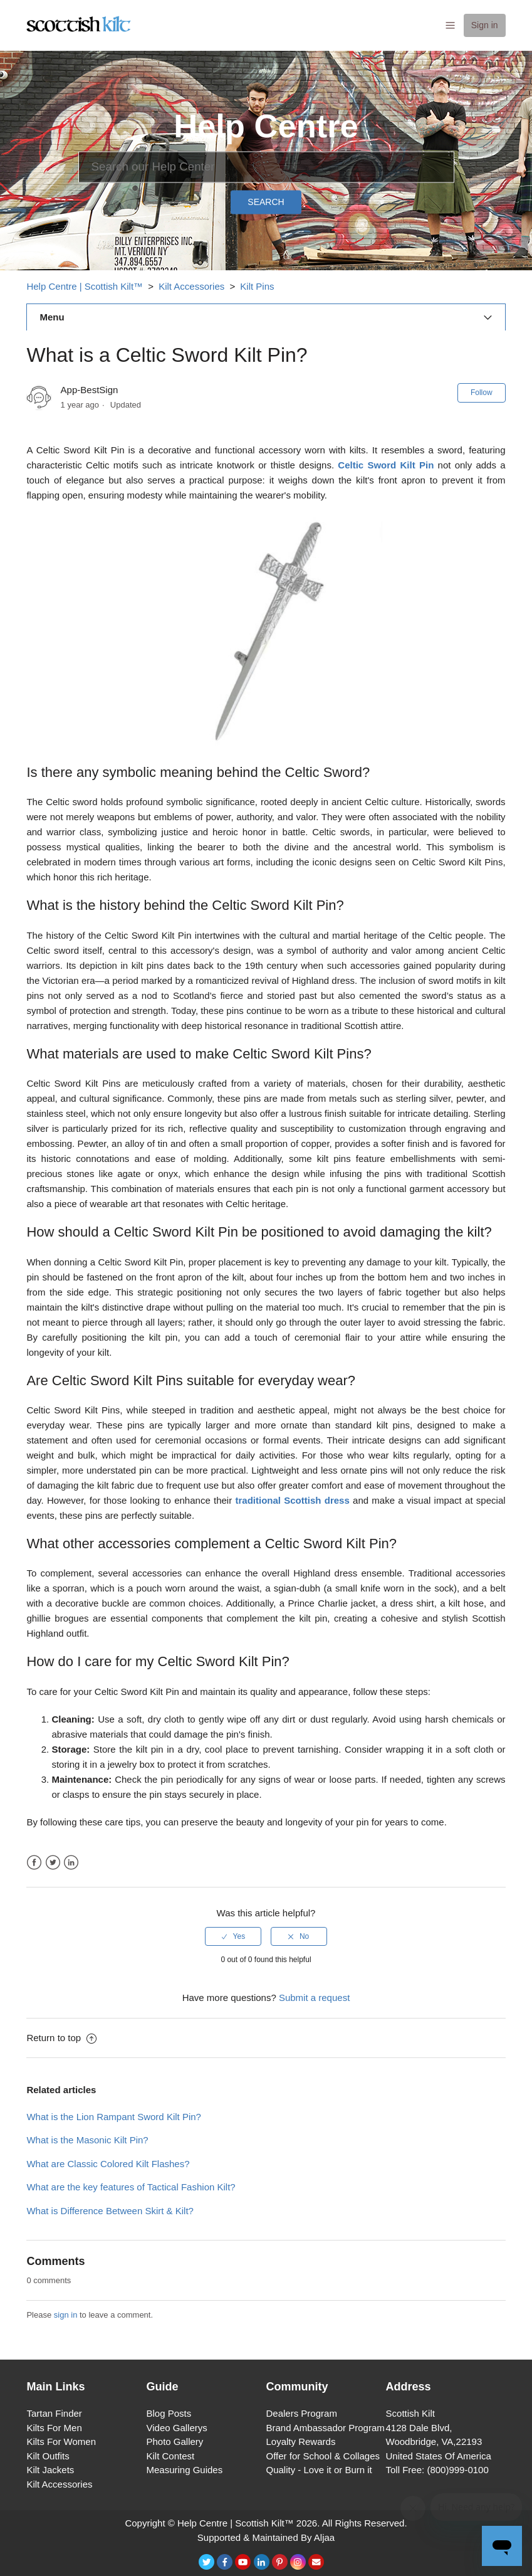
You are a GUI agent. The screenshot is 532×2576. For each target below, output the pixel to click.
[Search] (266, 166)
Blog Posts (168, 2413)
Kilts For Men (53, 2427)
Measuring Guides (184, 2469)
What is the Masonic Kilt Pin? (87, 2140)
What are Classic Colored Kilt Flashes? (107, 2163)
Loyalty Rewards (301, 2441)
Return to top (61, 2037)
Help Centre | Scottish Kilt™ (84, 286)
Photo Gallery (174, 2441)
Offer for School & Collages (323, 2456)
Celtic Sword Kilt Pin (386, 465)
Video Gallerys (176, 2427)
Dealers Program (301, 2413)
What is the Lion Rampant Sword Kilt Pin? (113, 2116)
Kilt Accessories (191, 286)
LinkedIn (71, 1863)
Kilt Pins (257, 286)
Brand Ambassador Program (325, 2427)
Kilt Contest (170, 2456)
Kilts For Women (61, 2441)
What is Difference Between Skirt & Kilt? (110, 2210)
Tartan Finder (53, 2413)
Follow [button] (482, 392)
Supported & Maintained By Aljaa (266, 2537)
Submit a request (314, 1997)
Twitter (53, 1863)
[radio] (233, 1936)
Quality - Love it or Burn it (319, 2469)
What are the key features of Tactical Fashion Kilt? (130, 2187)
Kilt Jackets (50, 2469)
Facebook (34, 1863)
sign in (66, 2315)
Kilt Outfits (47, 2456)
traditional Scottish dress (292, 1500)
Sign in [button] (484, 25)
